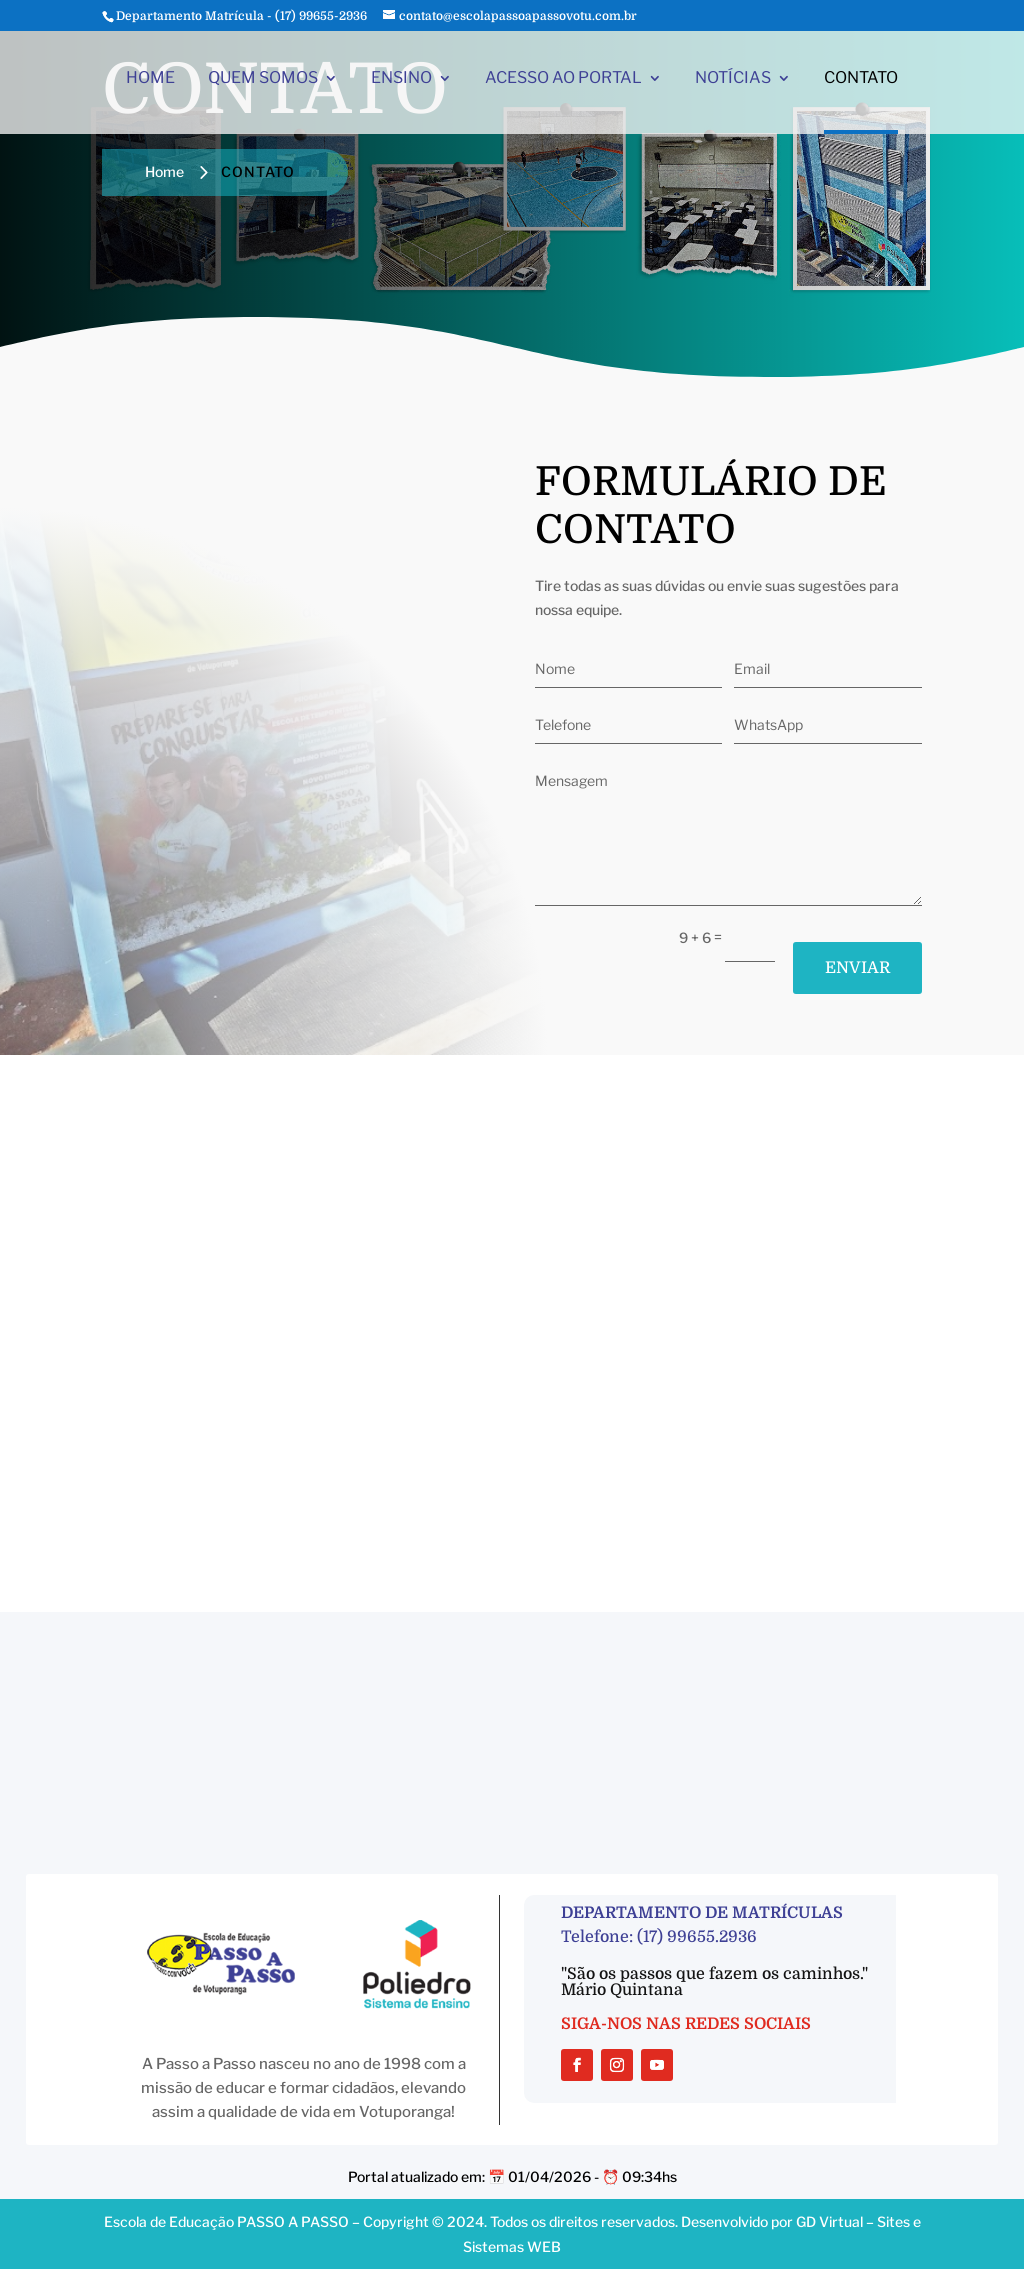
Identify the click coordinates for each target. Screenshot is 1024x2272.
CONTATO (861, 83)
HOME (150, 83)
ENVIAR (853, 969)
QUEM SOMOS (263, 83)
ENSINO (401, 83)
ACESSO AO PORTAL (563, 83)
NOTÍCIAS (733, 83)
